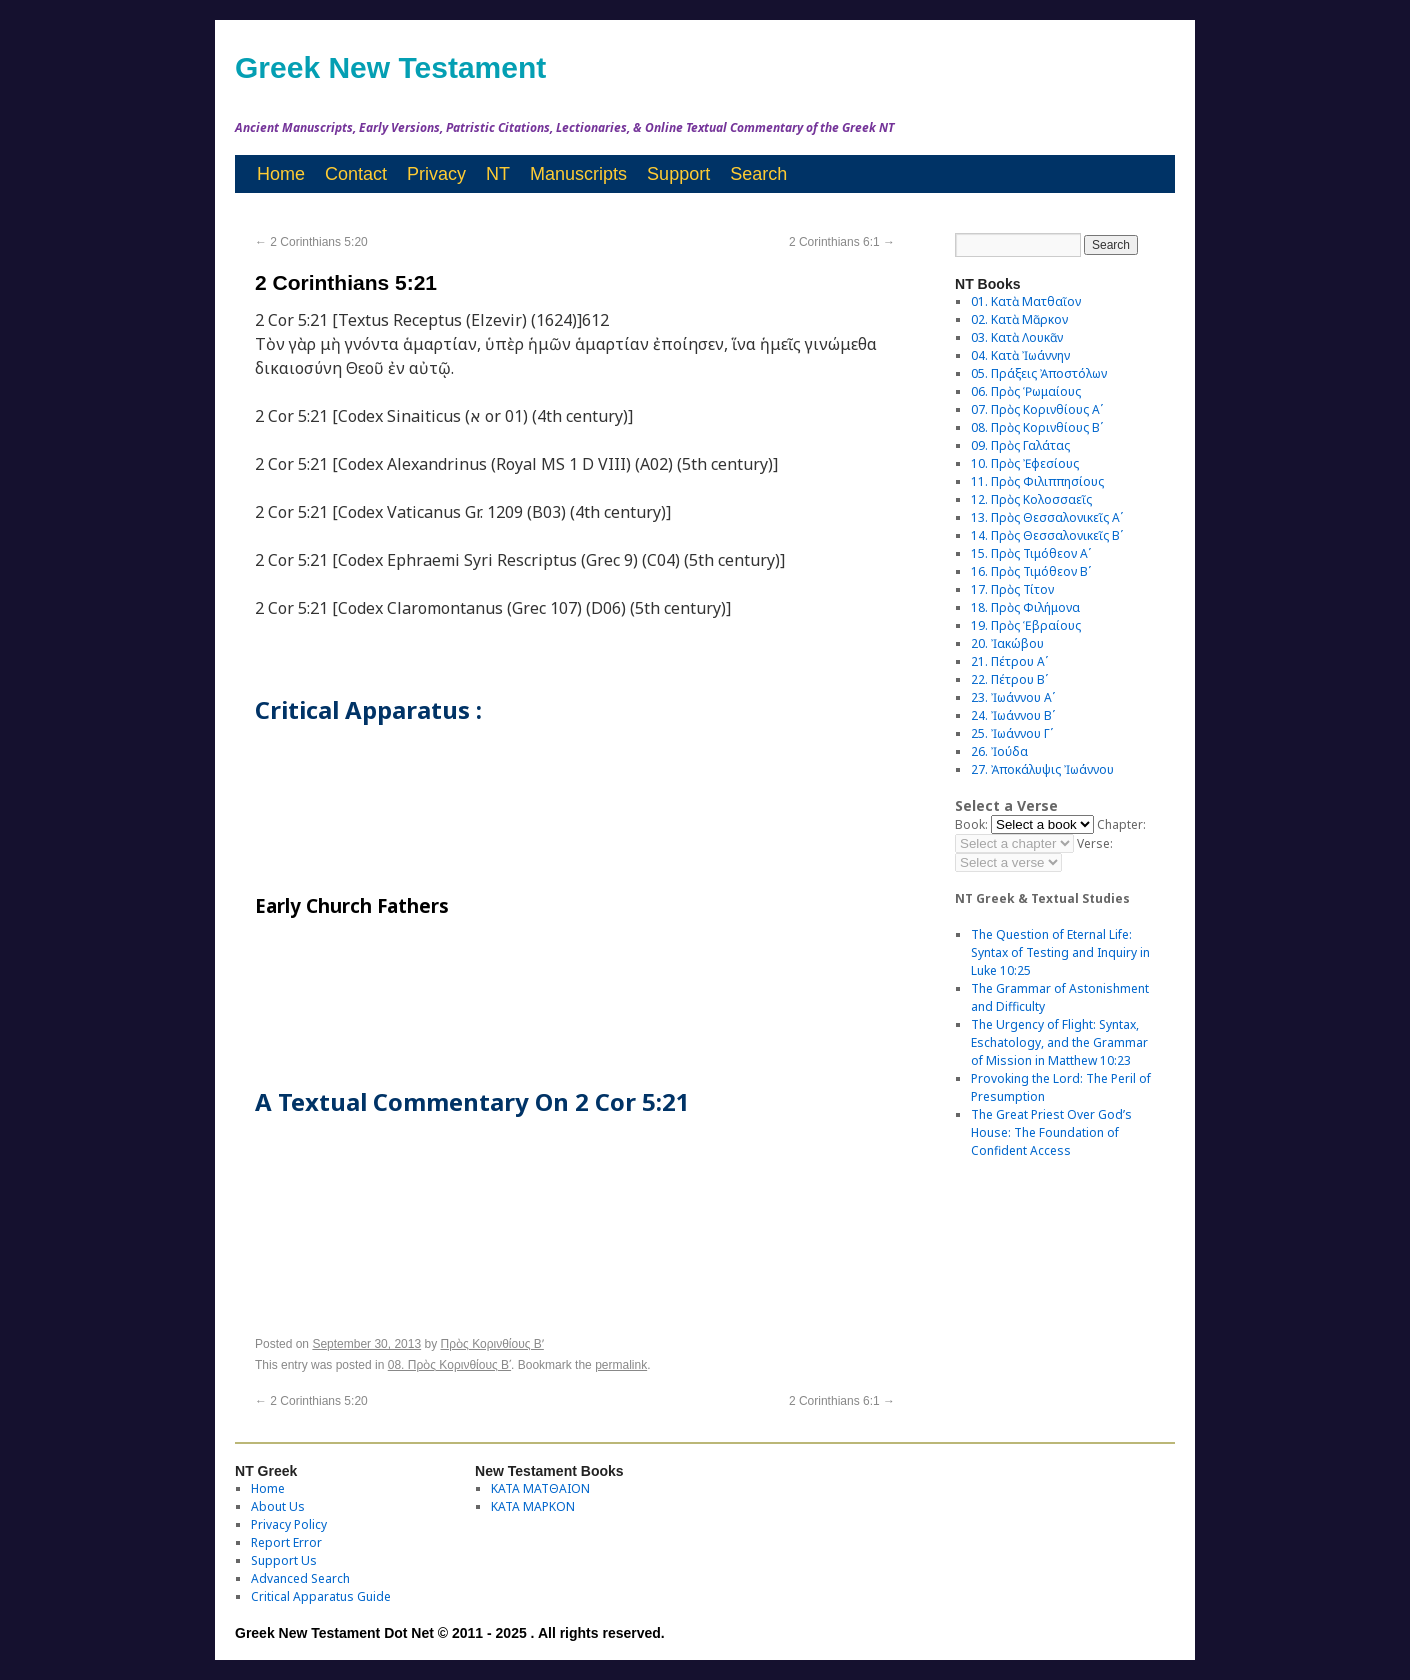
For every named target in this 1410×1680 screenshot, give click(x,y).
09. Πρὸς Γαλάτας (1020, 445)
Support (678, 174)
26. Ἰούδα (999, 751)
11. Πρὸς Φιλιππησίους (1037, 481)
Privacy (436, 174)
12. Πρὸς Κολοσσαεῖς (1031, 499)
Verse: (1095, 843)
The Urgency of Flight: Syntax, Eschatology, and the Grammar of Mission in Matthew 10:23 (1059, 1042)
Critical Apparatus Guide (321, 1596)
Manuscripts (578, 174)
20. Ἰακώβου (1007, 643)
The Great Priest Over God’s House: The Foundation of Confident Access (1051, 1132)
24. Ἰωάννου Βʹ (1013, 715)
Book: (971, 824)
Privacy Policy (289, 1524)
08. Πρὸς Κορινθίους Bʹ (449, 1365)
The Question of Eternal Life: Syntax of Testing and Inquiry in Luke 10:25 (1060, 952)
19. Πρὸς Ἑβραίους (1026, 625)
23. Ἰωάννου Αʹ (1013, 697)
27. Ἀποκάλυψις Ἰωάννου (1042, 769)
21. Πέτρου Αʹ (1009, 661)
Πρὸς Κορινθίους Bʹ (492, 1344)
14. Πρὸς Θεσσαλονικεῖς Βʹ (1047, 535)
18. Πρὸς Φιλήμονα (1025, 607)
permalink (621, 1365)
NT (498, 174)
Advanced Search (300, 1578)
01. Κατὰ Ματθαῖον (1026, 301)
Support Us (284, 1560)
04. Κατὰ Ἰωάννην (1020, 355)
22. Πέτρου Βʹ (1009, 679)
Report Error (286, 1542)
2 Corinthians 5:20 (311, 242)
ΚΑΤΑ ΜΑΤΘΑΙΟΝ (540, 1488)
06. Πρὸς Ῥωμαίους (1026, 391)
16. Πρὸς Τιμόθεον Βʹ (1031, 571)
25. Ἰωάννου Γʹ (1012, 733)
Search (758, 174)
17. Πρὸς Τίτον (1012, 589)
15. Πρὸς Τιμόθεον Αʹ (1031, 553)
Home (281, 174)
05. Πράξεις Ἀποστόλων (1039, 373)
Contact (356, 174)
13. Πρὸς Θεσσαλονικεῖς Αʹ (1047, 517)
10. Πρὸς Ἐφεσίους (1025, 463)
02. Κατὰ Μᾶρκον (1019, 319)
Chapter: (1121, 824)
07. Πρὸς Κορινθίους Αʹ (1037, 409)
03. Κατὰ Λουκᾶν (1017, 337)
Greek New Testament (390, 67)
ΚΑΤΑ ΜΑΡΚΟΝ (533, 1506)
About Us (278, 1506)
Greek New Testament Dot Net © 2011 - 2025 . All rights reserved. (450, 1633)
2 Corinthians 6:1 (842, 242)
